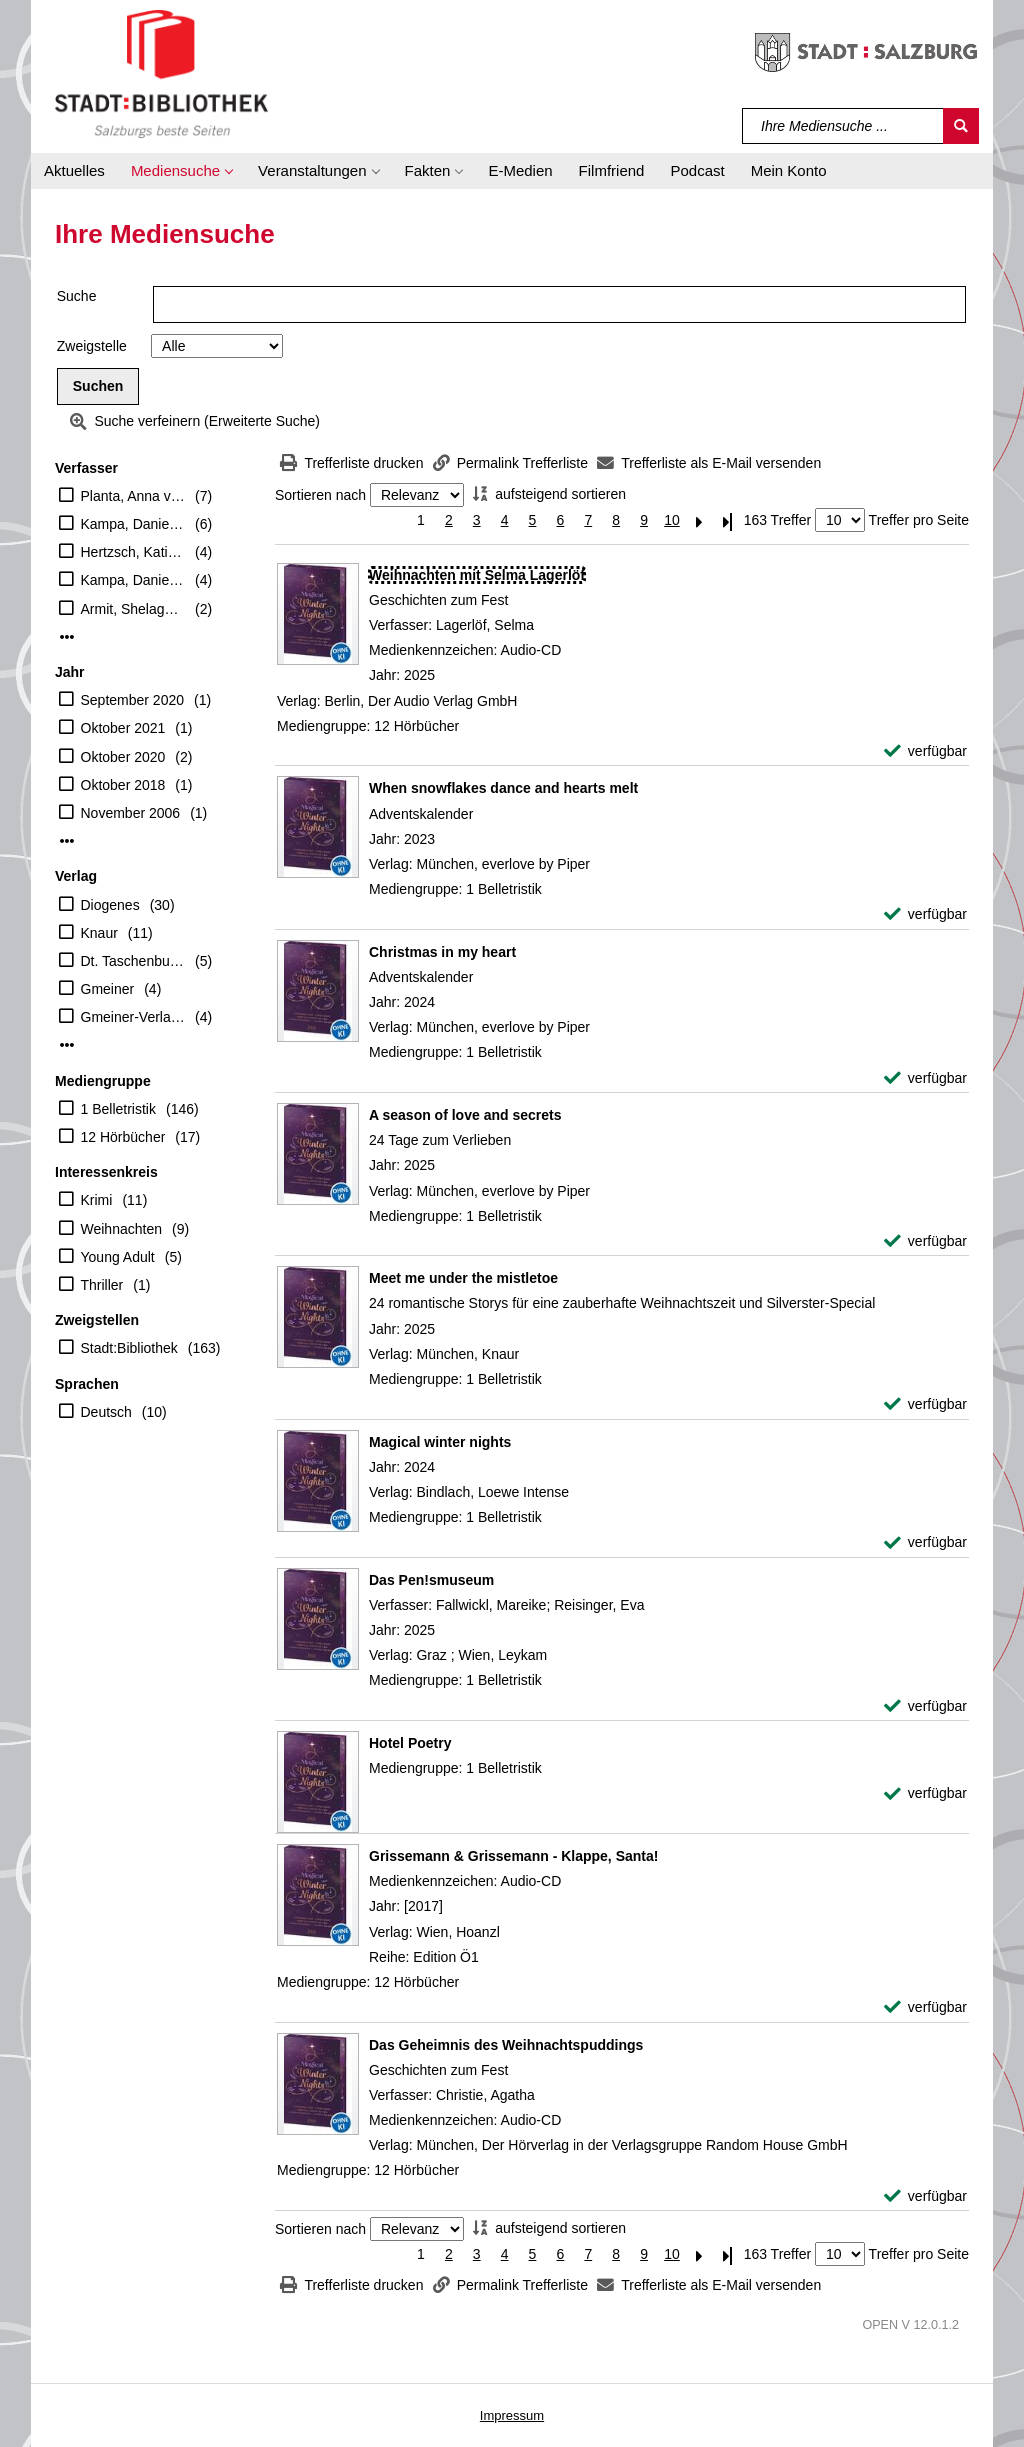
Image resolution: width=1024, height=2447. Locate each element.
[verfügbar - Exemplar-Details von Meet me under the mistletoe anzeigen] (925, 1404)
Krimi (97, 1200)
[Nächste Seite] (700, 520)
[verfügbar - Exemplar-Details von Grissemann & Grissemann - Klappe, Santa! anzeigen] (925, 2007)
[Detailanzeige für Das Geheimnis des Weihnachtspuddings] (506, 2045)
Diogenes (110, 905)
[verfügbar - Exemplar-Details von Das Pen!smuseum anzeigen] (925, 1706)
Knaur (99, 933)
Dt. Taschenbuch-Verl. (133, 961)
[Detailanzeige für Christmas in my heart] (442, 952)
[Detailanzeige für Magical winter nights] (440, 1442)
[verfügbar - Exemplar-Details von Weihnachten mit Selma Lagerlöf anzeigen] (925, 751)
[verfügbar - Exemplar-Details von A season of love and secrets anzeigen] (925, 1241)
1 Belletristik (118, 1109)
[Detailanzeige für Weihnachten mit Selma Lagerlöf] (477, 575)
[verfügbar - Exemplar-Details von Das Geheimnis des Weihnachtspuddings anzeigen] (925, 2196)
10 (672, 520)
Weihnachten (121, 1229)
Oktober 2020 (123, 757)
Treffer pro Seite (919, 520)
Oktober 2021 (123, 728)
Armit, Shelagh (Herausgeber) (133, 609)
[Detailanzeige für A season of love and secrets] (465, 1115)
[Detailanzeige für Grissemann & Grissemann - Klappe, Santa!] (513, 1856)
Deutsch (106, 1412)
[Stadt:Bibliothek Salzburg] (161, 73)
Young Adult (118, 1257)
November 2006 (131, 813)
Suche (77, 296)
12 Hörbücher (123, 1137)
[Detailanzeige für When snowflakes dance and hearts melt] (503, 788)
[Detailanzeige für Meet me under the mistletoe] (463, 1278)
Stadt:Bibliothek (129, 1348)
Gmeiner (108, 989)
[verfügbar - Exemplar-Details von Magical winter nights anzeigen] (925, 1542)
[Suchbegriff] (843, 126)
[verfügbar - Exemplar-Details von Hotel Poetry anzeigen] (925, 1793)
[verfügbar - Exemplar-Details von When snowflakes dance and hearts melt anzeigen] (925, 914)
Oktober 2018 (123, 785)
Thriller (102, 1285)
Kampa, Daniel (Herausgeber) (133, 580)
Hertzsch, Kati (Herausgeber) (133, 552)
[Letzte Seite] (728, 520)
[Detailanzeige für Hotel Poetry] (410, 1743)
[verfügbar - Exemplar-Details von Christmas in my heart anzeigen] (925, 1078)
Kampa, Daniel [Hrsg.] (133, 524)
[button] (181, 171)
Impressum (512, 2415)
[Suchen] (961, 126)
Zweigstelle (92, 346)
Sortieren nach (320, 495)
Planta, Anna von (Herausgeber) (133, 496)
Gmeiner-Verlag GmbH (133, 1017)
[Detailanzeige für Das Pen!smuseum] (431, 1580)
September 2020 (133, 700)
